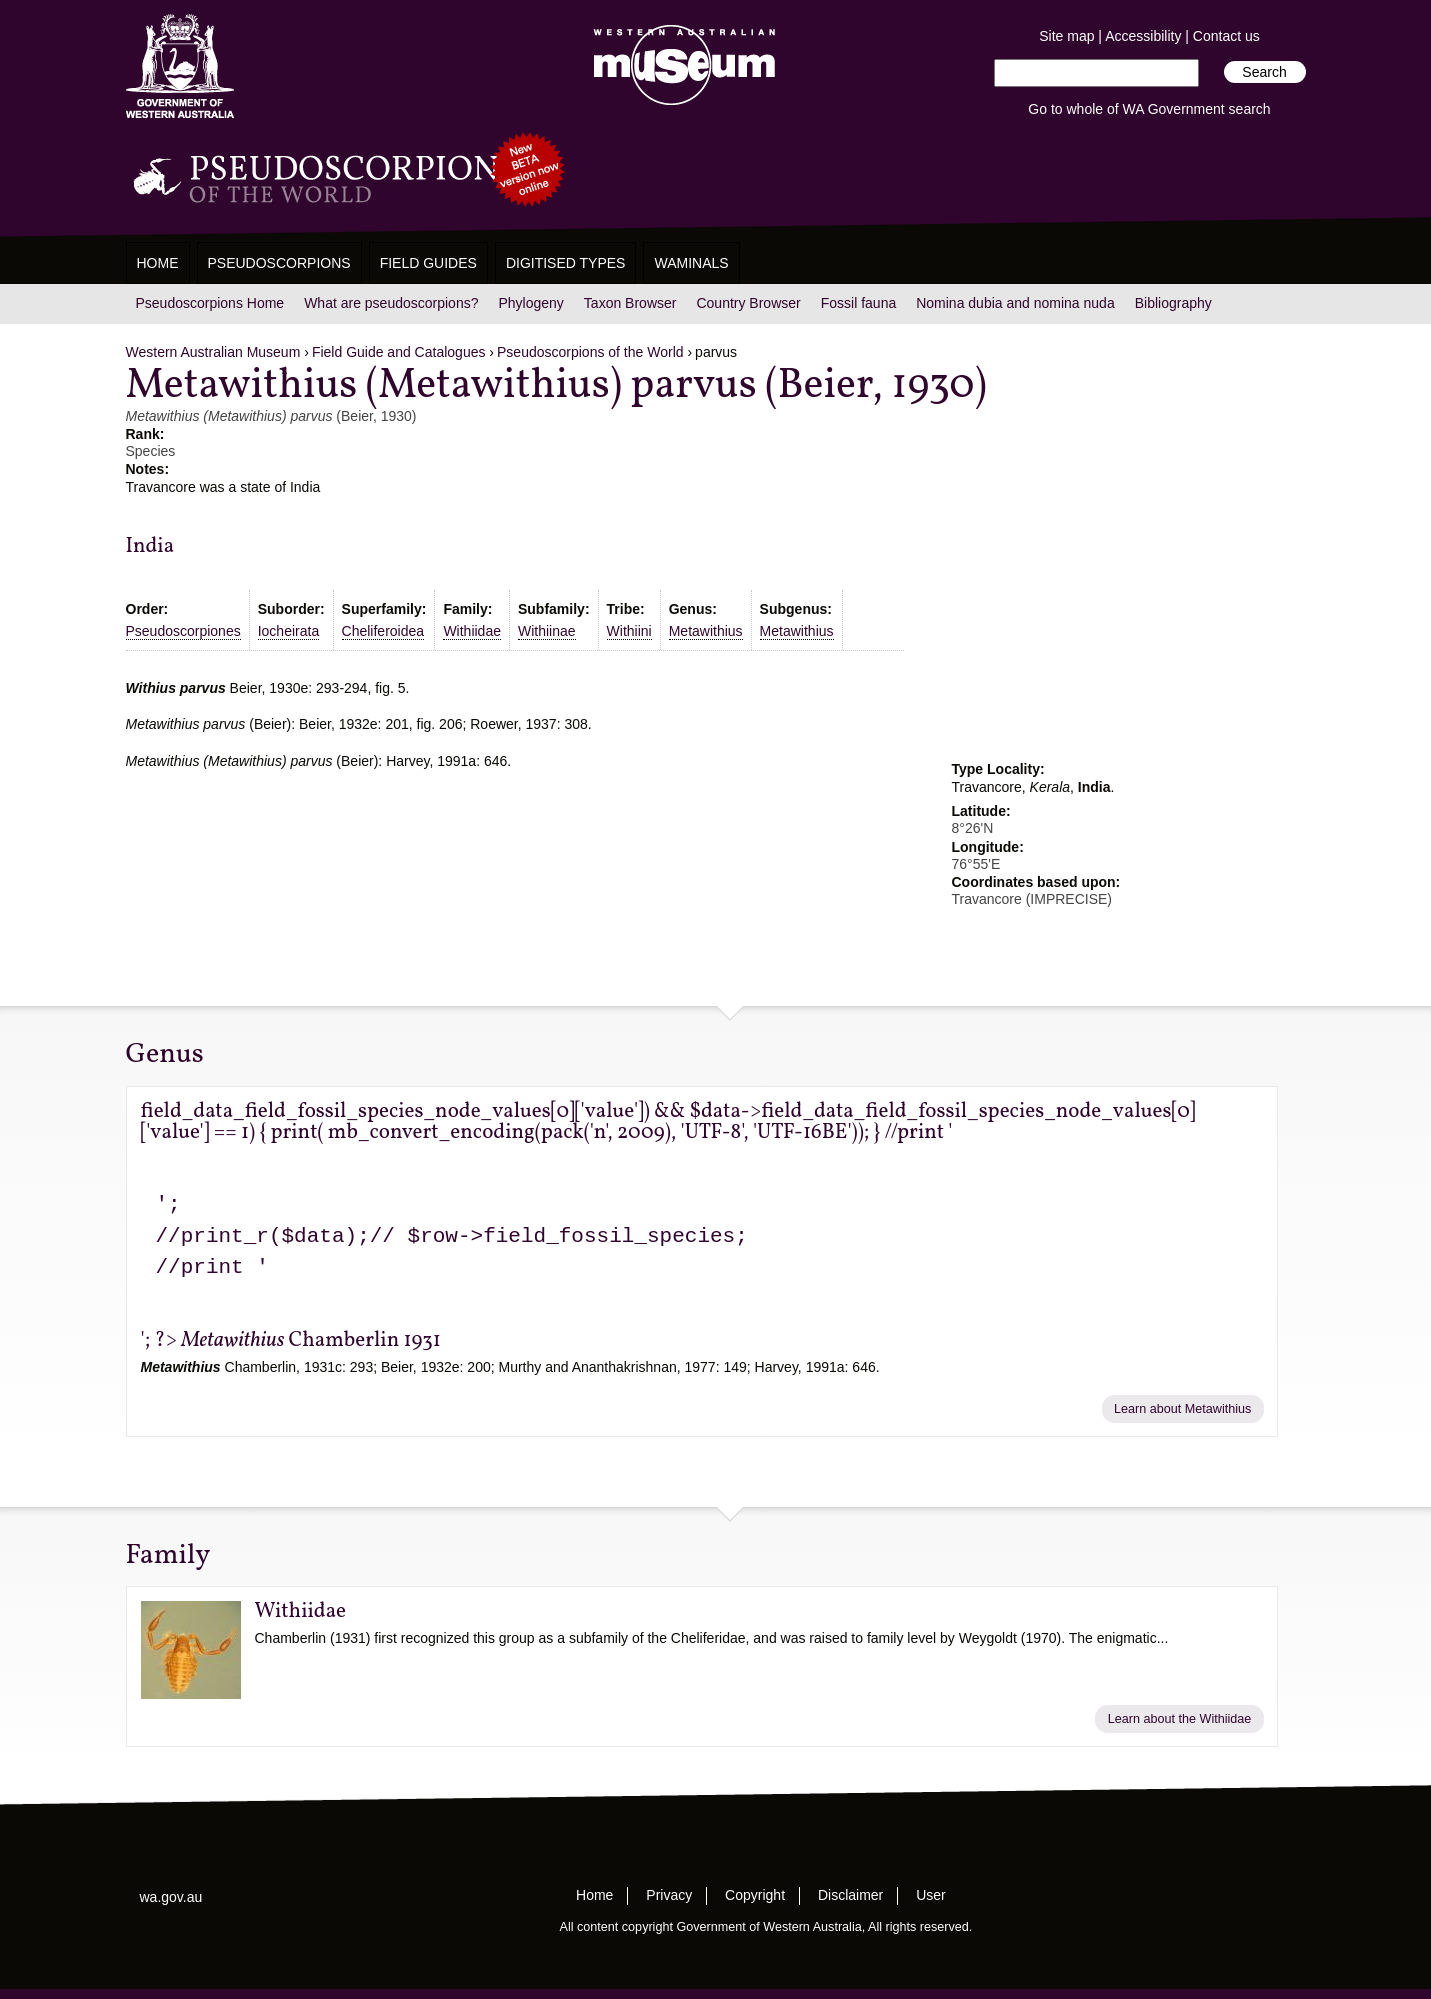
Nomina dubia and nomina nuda (1015, 303)
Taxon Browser (630, 303)
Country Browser (748, 303)
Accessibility (1143, 36)
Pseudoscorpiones (183, 631)
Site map (1066, 36)
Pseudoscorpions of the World (590, 352)
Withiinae (547, 631)
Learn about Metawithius (1182, 1409)
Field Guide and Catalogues (399, 352)
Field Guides (428, 263)
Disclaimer (850, 1895)
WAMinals (691, 263)
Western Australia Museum (180, 66)
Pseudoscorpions (279, 263)
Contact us (1226, 36)
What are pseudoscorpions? (391, 303)
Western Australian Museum (680, 66)
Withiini (629, 631)
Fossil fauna (858, 303)
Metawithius (706, 631)
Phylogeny (530, 303)
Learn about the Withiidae (1180, 1719)
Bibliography (1173, 303)
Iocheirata (288, 631)
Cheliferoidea (383, 631)
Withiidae (472, 631)
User (931, 1895)
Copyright (755, 1895)
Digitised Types (566, 263)
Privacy (669, 1895)
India (150, 546)
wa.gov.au (171, 1897)
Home (158, 263)
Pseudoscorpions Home (210, 303)
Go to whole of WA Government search (1149, 109)
